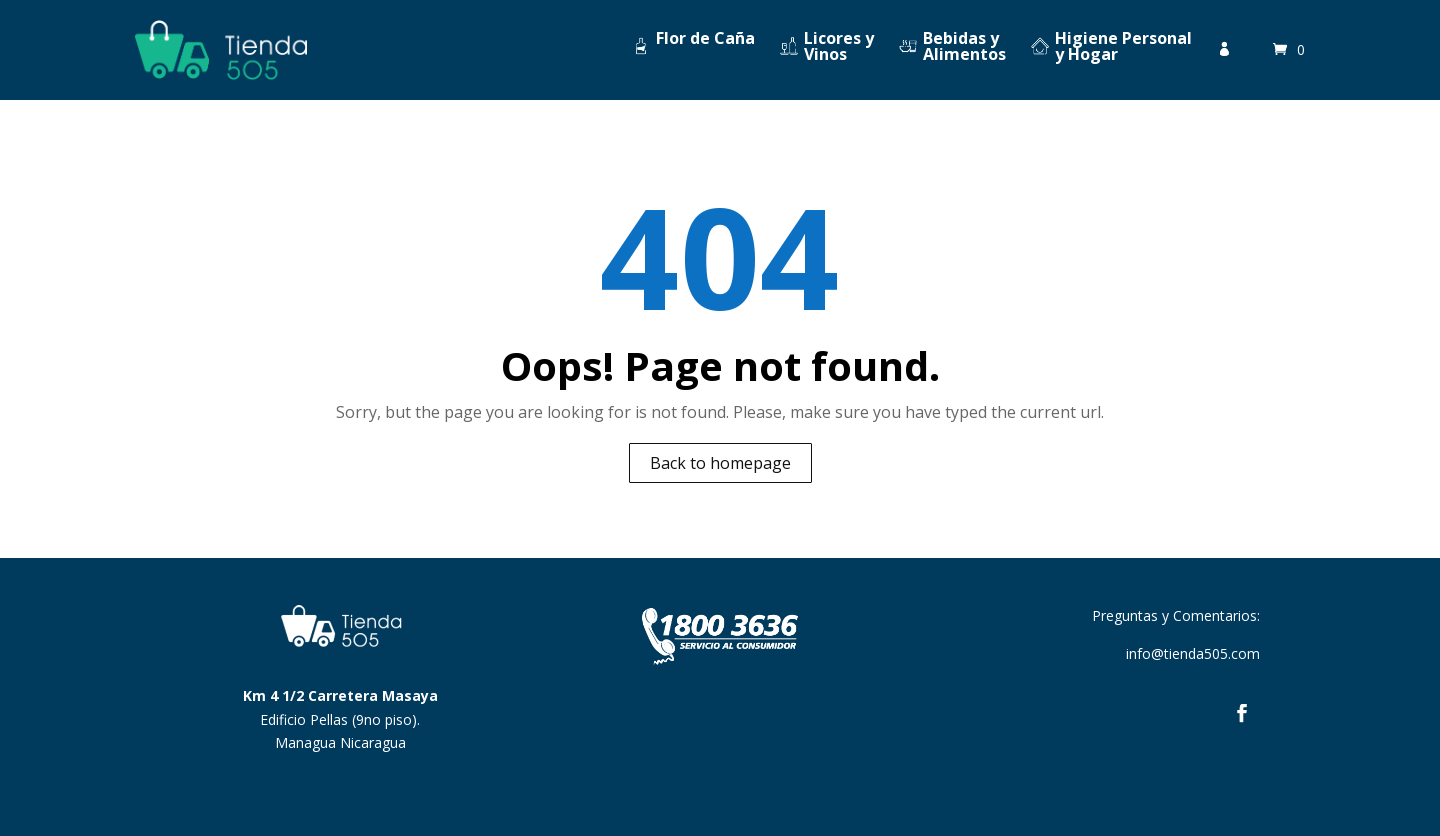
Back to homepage (720, 463)
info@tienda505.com (1193, 653)
